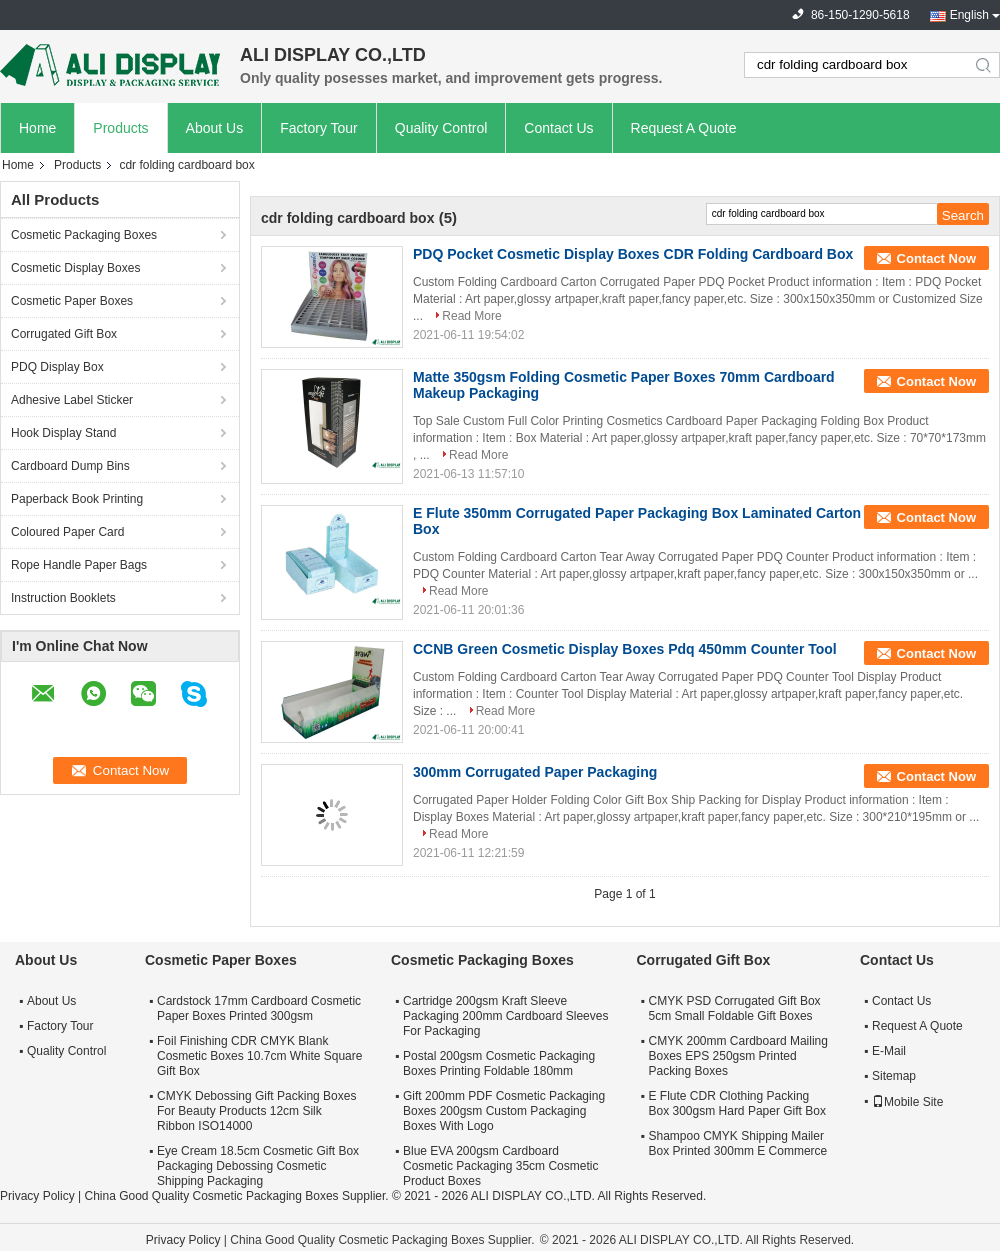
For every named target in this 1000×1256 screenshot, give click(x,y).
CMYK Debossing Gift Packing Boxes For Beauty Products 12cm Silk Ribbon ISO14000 (256, 1111)
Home (37, 128)
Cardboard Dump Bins (70, 466)
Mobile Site (907, 1102)
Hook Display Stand (63, 433)
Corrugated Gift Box (64, 334)
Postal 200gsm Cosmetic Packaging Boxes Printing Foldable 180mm (499, 1063)
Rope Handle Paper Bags (79, 565)
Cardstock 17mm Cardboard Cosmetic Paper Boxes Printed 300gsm (259, 1008)
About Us (215, 128)
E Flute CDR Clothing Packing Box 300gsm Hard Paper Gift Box (737, 1103)
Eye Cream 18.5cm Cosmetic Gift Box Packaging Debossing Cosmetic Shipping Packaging (258, 1166)
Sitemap (894, 1076)
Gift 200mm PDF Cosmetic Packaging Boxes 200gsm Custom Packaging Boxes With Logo (504, 1111)
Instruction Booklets (63, 598)
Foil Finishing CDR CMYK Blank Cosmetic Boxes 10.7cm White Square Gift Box (259, 1056)
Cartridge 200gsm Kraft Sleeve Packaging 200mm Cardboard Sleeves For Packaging (505, 1016)
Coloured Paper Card (67, 532)
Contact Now (936, 258)
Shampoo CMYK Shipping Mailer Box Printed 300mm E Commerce (738, 1143)
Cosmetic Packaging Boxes (84, 235)
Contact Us (558, 128)
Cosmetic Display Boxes (75, 268)
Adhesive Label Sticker (72, 400)
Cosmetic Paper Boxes (72, 301)
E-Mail (889, 1051)
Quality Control (441, 128)
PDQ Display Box (57, 367)
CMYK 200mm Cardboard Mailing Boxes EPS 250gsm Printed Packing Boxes (738, 1056)
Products (120, 128)
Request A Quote (684, 128)
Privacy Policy (37, 1196)
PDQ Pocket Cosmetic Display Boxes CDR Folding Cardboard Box (633, 254)
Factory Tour (319, 128)
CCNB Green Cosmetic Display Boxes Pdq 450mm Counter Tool (625, 649)
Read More (471, 316)
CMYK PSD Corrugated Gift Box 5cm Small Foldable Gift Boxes (735, 1008)
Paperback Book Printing (77, 499)
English (969, 15)
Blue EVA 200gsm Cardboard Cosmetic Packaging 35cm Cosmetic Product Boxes (500, 1166)
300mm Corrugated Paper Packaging (535, 772)
